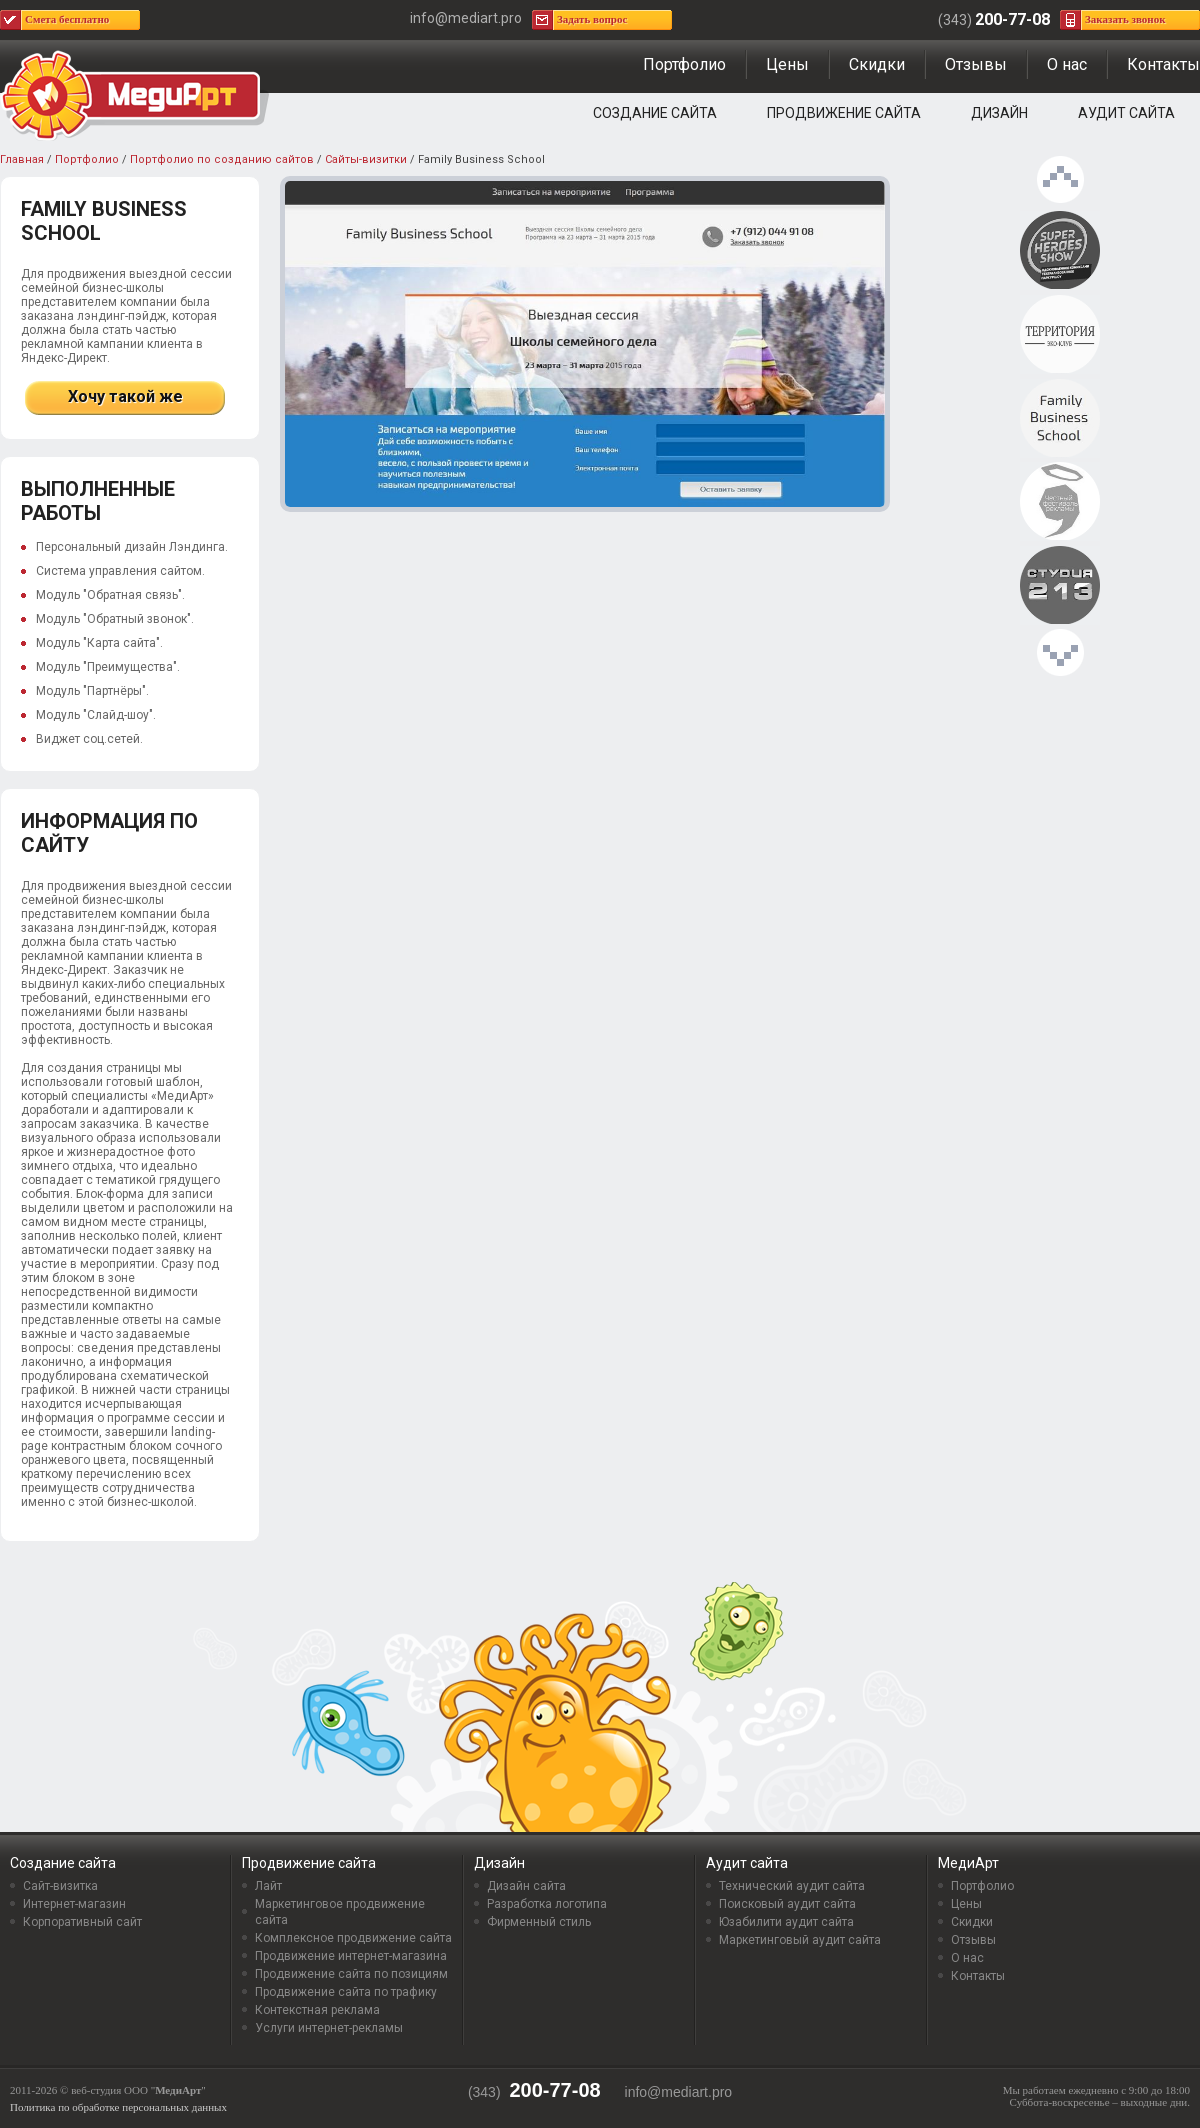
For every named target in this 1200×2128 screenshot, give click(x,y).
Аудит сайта (1126, 113)
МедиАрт (968, 1863)
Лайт (268, 1886)
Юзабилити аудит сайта (786, 1922)
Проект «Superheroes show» (1060, 251)
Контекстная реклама (317, 2010)
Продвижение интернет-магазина (351, 1956)
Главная (22, 159)
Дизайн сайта (526, 1886)
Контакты (1163, 64)
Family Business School (1060, 419)
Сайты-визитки (366, 159)
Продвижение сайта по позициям (351, 1974)
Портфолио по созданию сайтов (222, 159)
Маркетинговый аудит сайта (800, 1940)
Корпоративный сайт (82, 1922)
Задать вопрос (592, 19)
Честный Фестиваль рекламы (1060, 502)
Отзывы (976, 64)
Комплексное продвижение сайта (353, 1938)
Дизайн (999, 113)
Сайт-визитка (60, 1886)
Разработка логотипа (547, 1904)
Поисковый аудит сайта (787, 1904)
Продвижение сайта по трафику (346, 1992)
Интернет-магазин (74, 1904)
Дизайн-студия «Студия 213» (1060, 586)
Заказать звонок (1125, 19)
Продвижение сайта (844, 113)
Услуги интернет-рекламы (329, 2028)
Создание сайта (655, 113)
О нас (1067, 64)
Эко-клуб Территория (1060, 335)
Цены (787, 64)
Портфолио (684, 64)
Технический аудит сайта (792, 1886)
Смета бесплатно (67, 19)
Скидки (877, 64)
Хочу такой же (125, 396)
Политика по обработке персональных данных (118, 2107)
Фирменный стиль (539, 1922)
